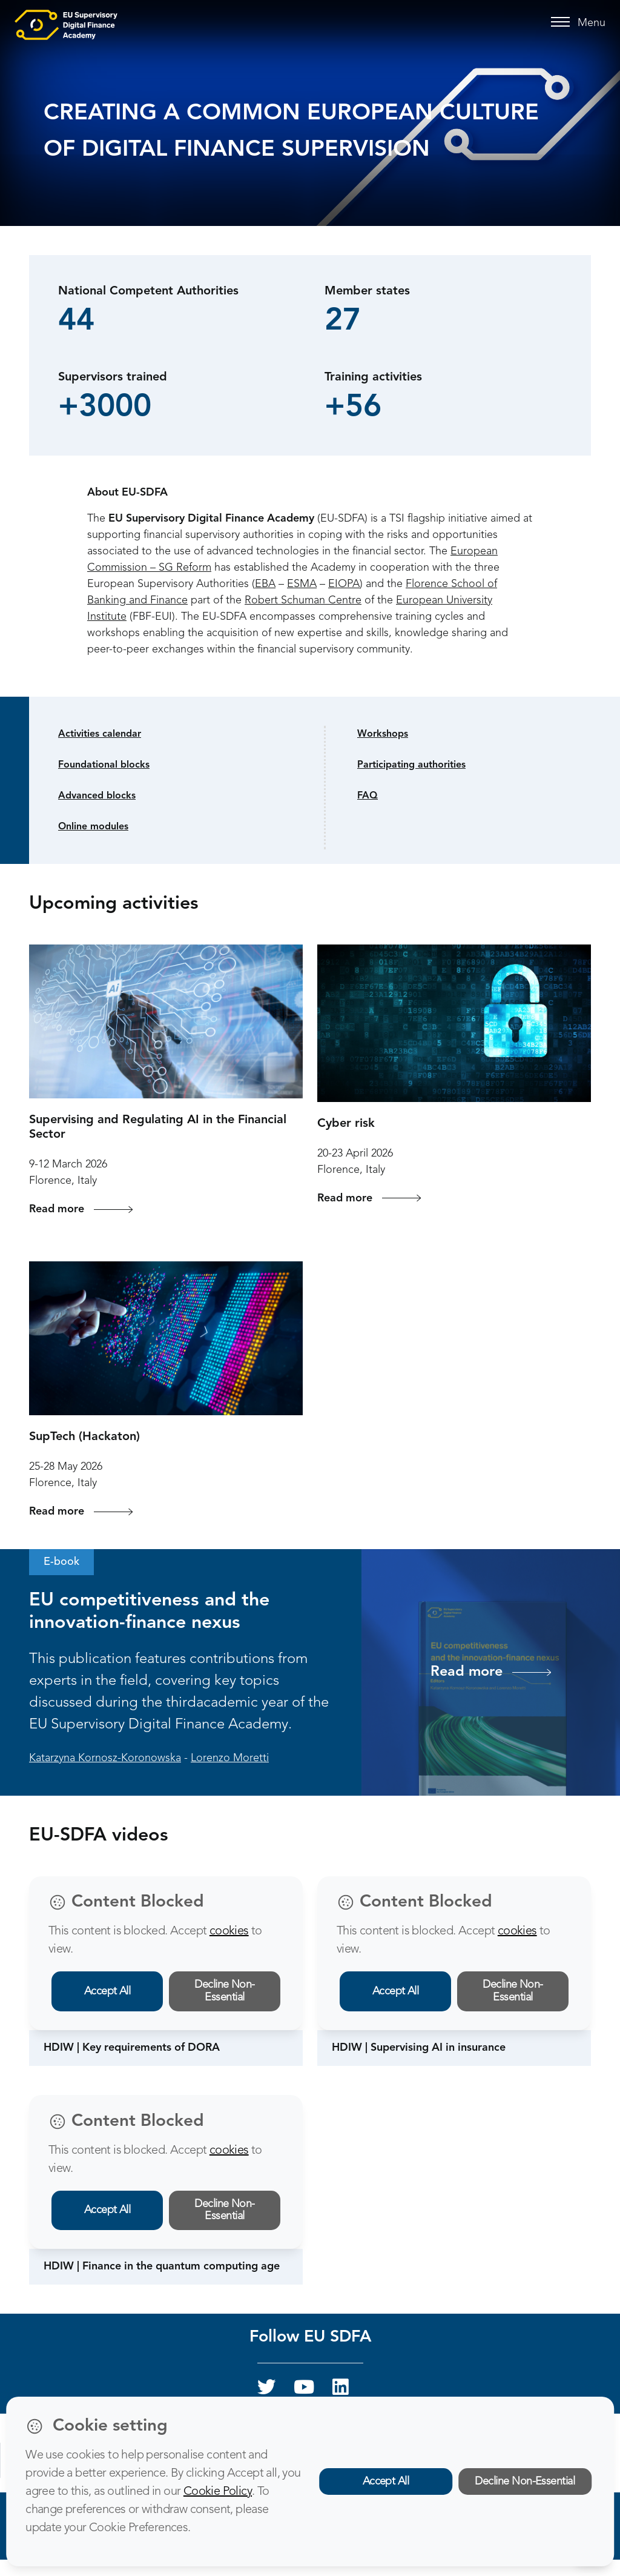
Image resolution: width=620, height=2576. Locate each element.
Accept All (107, 1991)
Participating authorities (411, 765)
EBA (265, 584)
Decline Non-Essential (224, 1991)
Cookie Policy (217, 2492)
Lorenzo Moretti (230, 1758)
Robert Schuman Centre (303, 600)
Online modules (93, 827)
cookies (229, 1931)
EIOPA (344, 584)
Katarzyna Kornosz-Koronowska (105, 1758)
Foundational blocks (104, 765)
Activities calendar (99, 734)
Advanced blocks (97, 796)
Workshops (382, 734)
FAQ (367, 796)
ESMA (302, 584)
